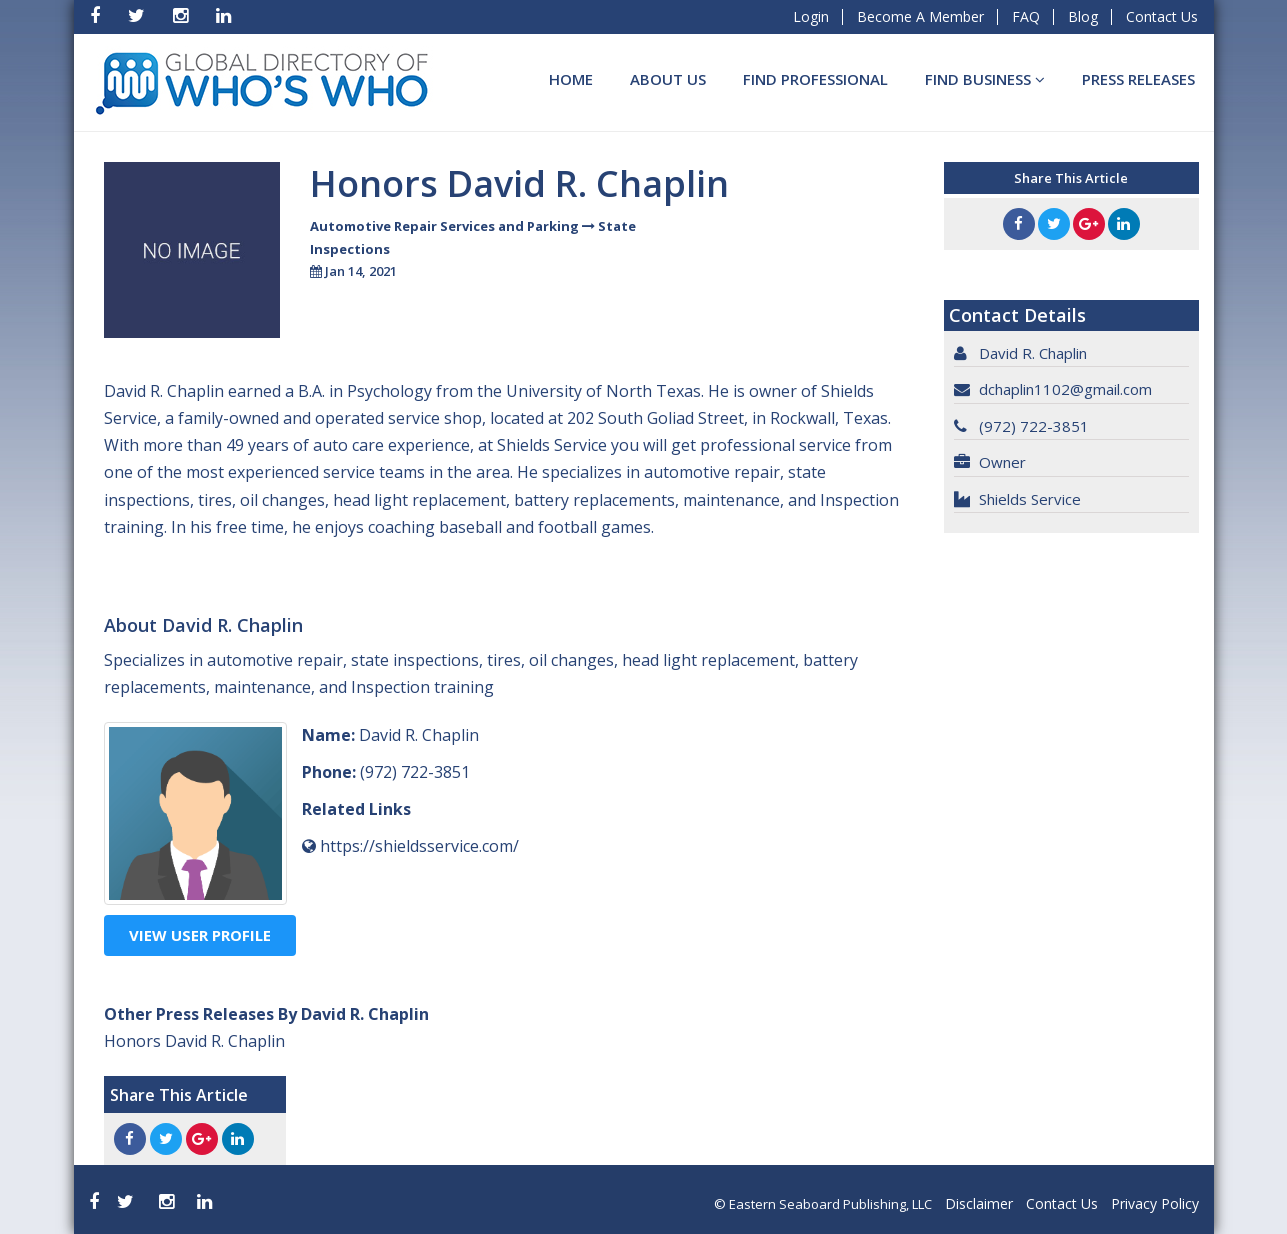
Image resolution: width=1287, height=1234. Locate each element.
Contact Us (1162, 16)
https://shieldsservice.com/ (419, 846)
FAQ (1026, 16)
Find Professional (815, 79)
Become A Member (920, 16)
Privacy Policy (1155, 1203)
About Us (668, 79)
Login (811, 16)
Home (571, 79)
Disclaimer (979, 1203)
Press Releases (1138, 79)
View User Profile (200, 935)
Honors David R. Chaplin (194, 1041)
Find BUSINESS (985, 79)
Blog (1083, 16)
